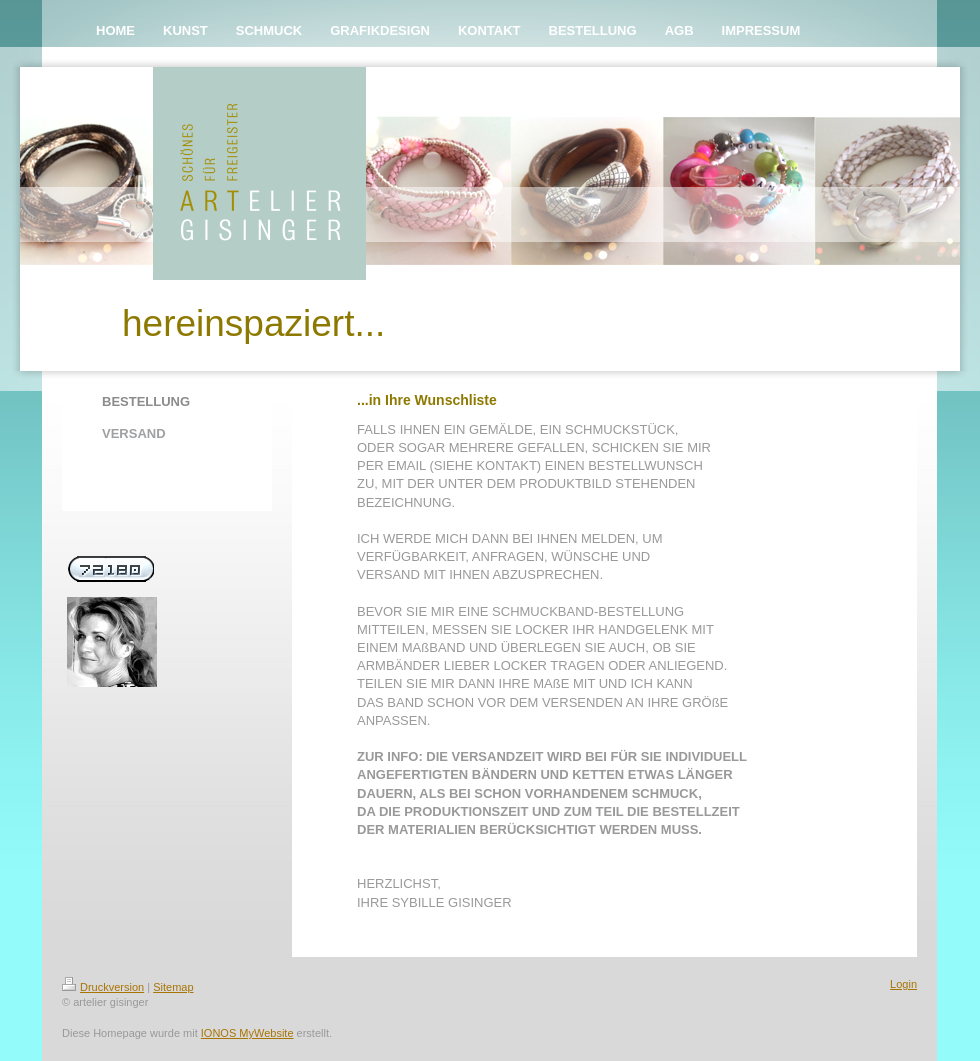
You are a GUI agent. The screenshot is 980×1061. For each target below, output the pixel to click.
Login (903, 984)
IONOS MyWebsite (247, 1033)
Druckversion (103, 987)
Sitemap (173, 987)
